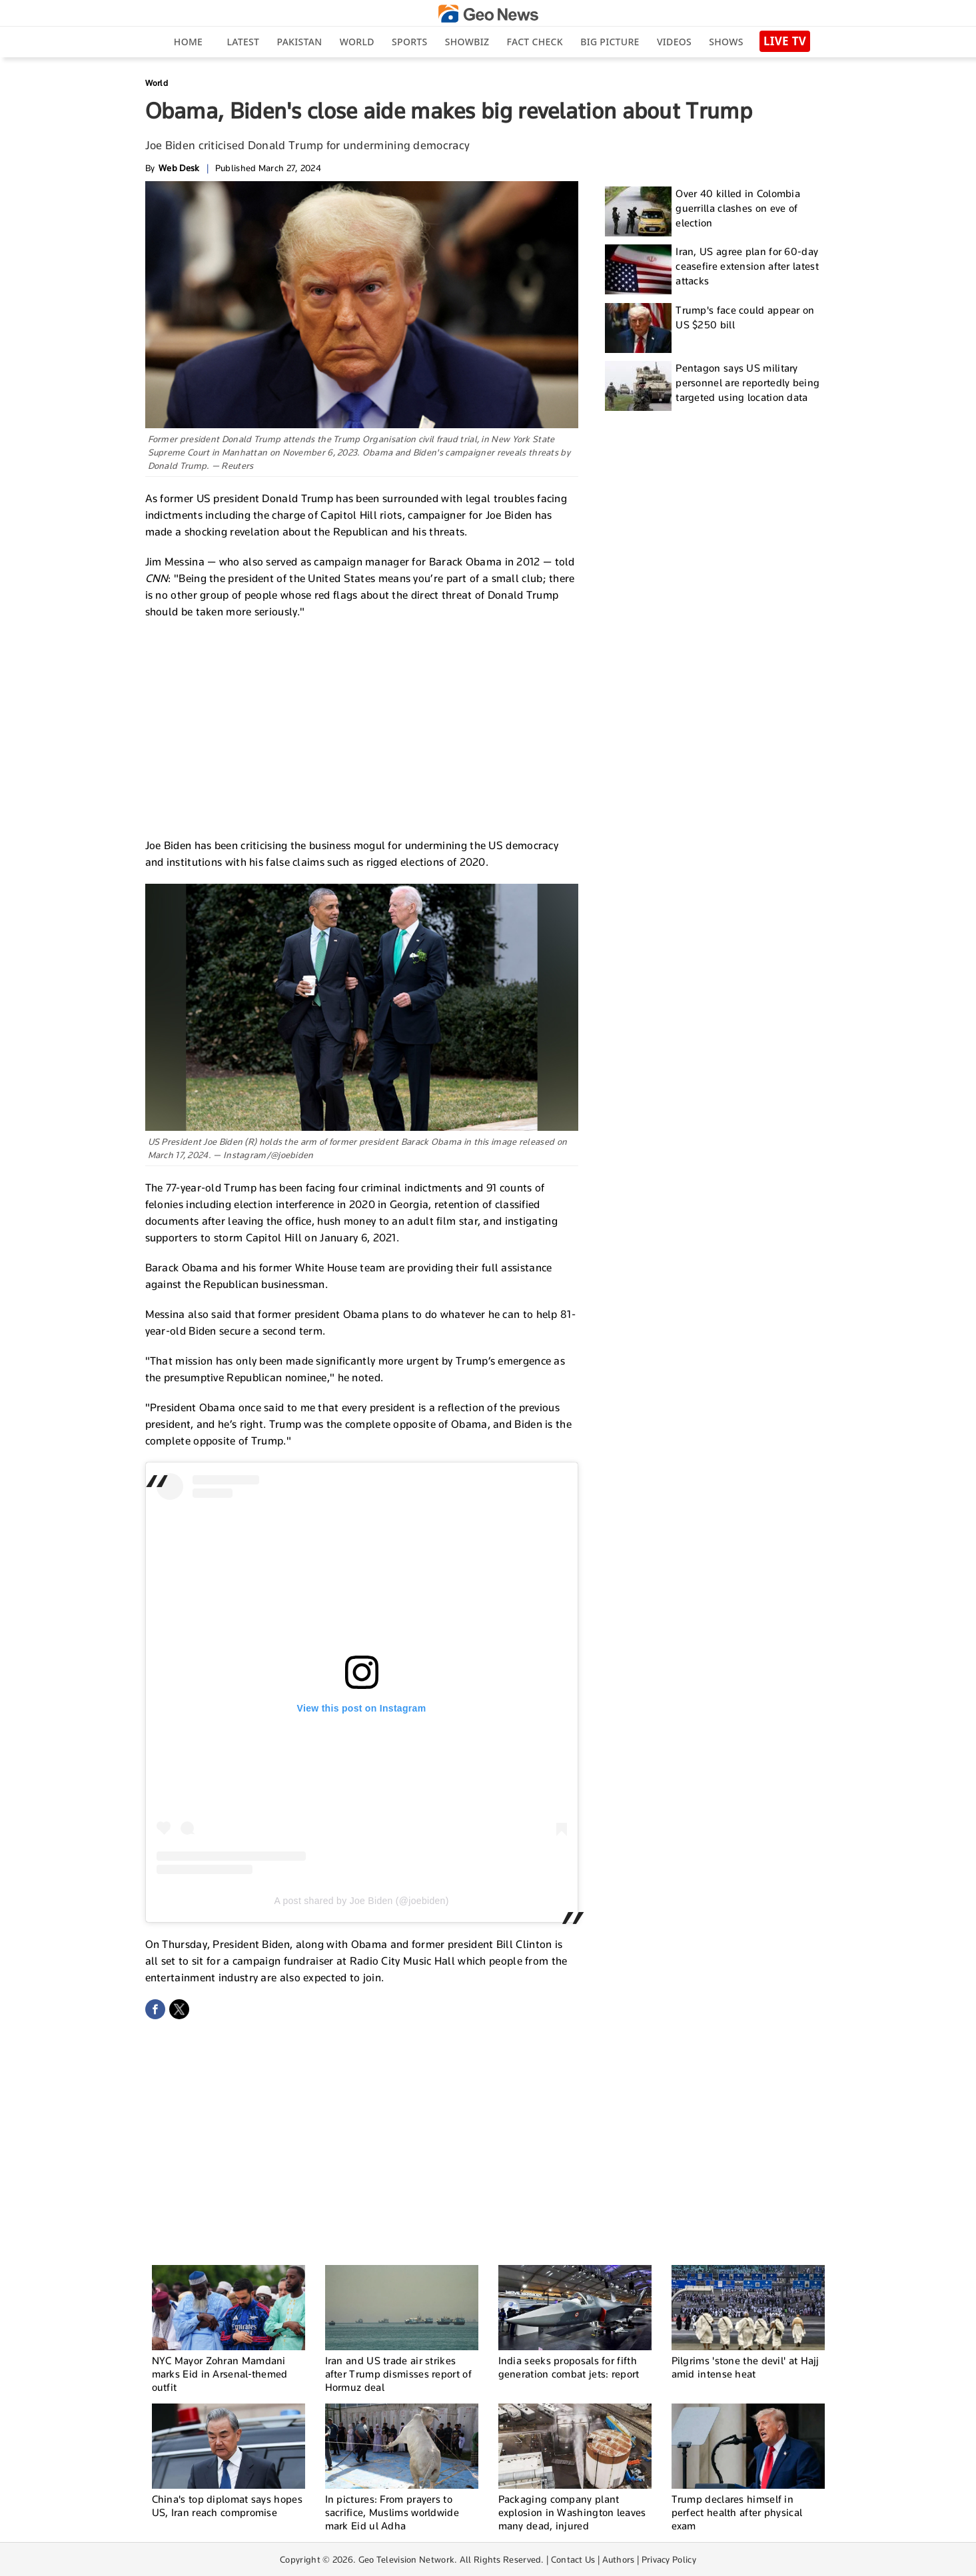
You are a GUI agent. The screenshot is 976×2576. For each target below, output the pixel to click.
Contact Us (573, 2559)
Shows (726, 41)
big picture (609, 41)
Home (188, 41)
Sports (409, 41)
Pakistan (299, 41)
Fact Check (535, 41)
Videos (674, 41)
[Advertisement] (362, 726)
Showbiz (467, 41)
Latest (243, 41)
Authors (618, 2559)
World (357, 41)
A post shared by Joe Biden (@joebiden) (361, 1900)
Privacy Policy (669, 2559)
